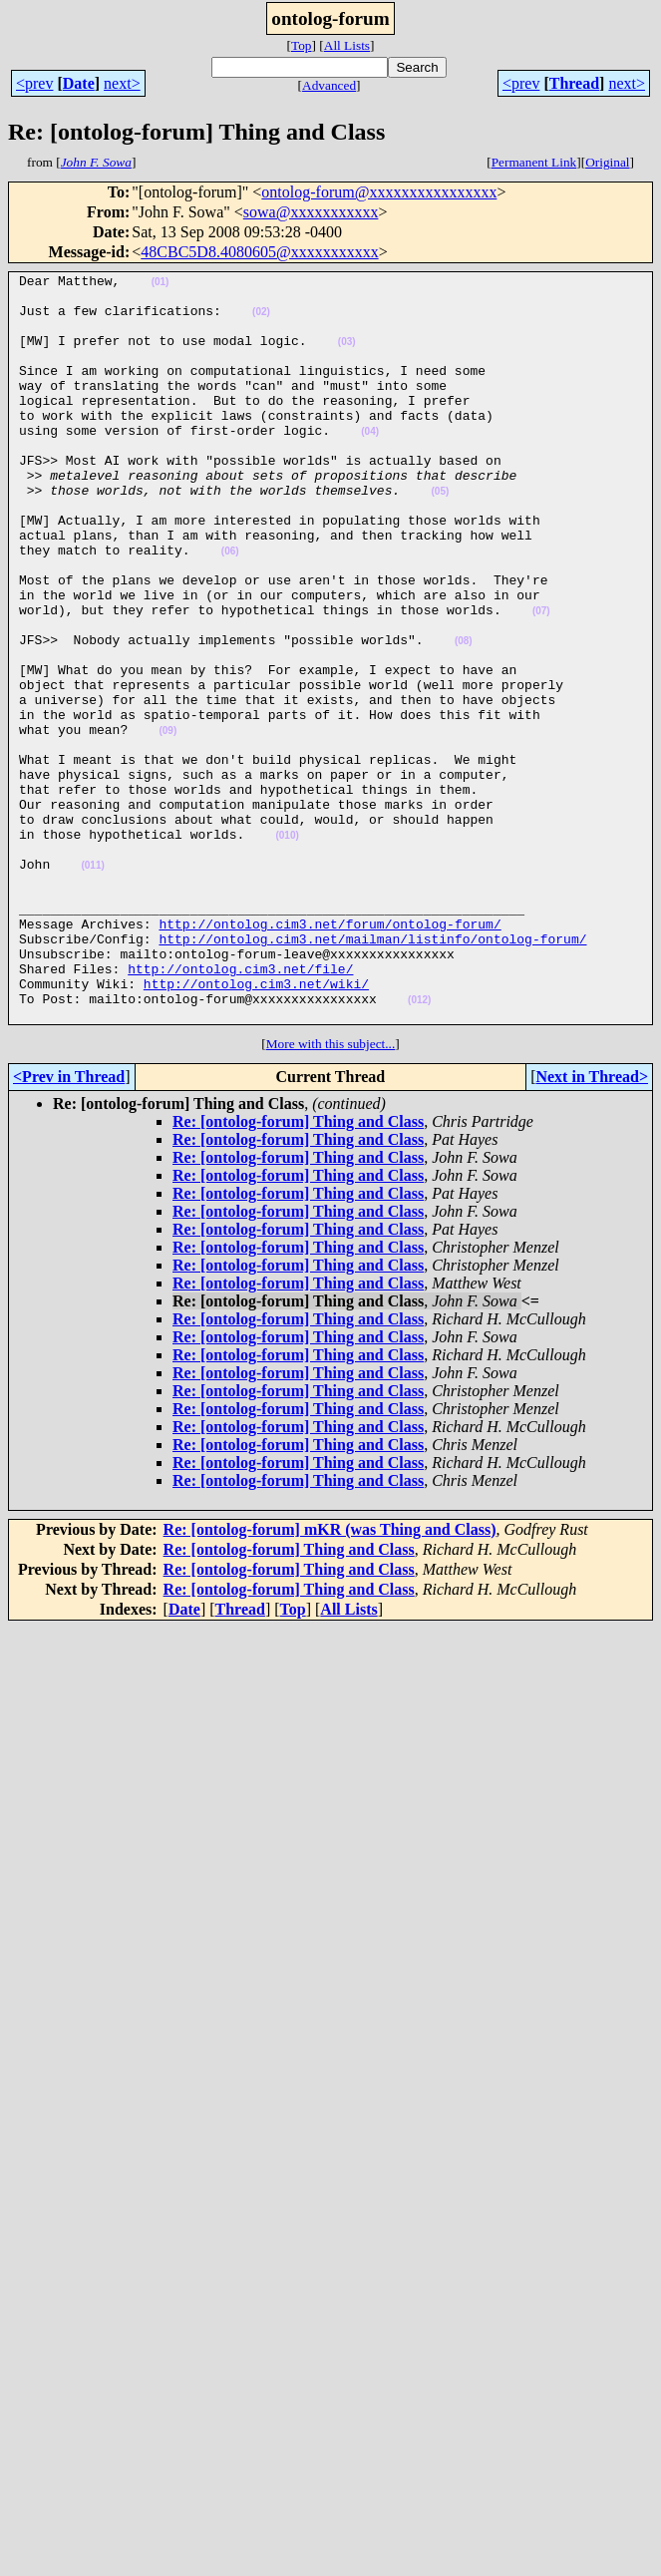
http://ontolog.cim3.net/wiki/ (256, 1127)
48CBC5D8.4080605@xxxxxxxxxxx (259, 251)
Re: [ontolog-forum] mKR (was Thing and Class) (330, 1678)
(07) (541, 679)
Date (79, 83)
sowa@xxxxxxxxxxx (311, 211)
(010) (286, 948)
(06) (230, 607)
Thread (574, 83)
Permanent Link (534, 162)
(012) (419, 1146)
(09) (167, 823)
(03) (347, 356)
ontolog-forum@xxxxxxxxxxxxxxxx (378, 192)
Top (301, 45)
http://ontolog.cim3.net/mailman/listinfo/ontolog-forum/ (372, 1073)
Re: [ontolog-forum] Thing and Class (298, 1271)
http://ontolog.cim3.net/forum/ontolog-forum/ (329, 1055)
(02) (261, 320)
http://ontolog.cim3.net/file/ (240, 1109)
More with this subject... (331, 1193)
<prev (34, 83)
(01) (160, 284)
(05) (440, 536)
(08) (464, 715)
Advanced (329, 85)
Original (607, 162)
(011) (92, 984)
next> (122, 83)
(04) (370, 464)
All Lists (347, 45)
